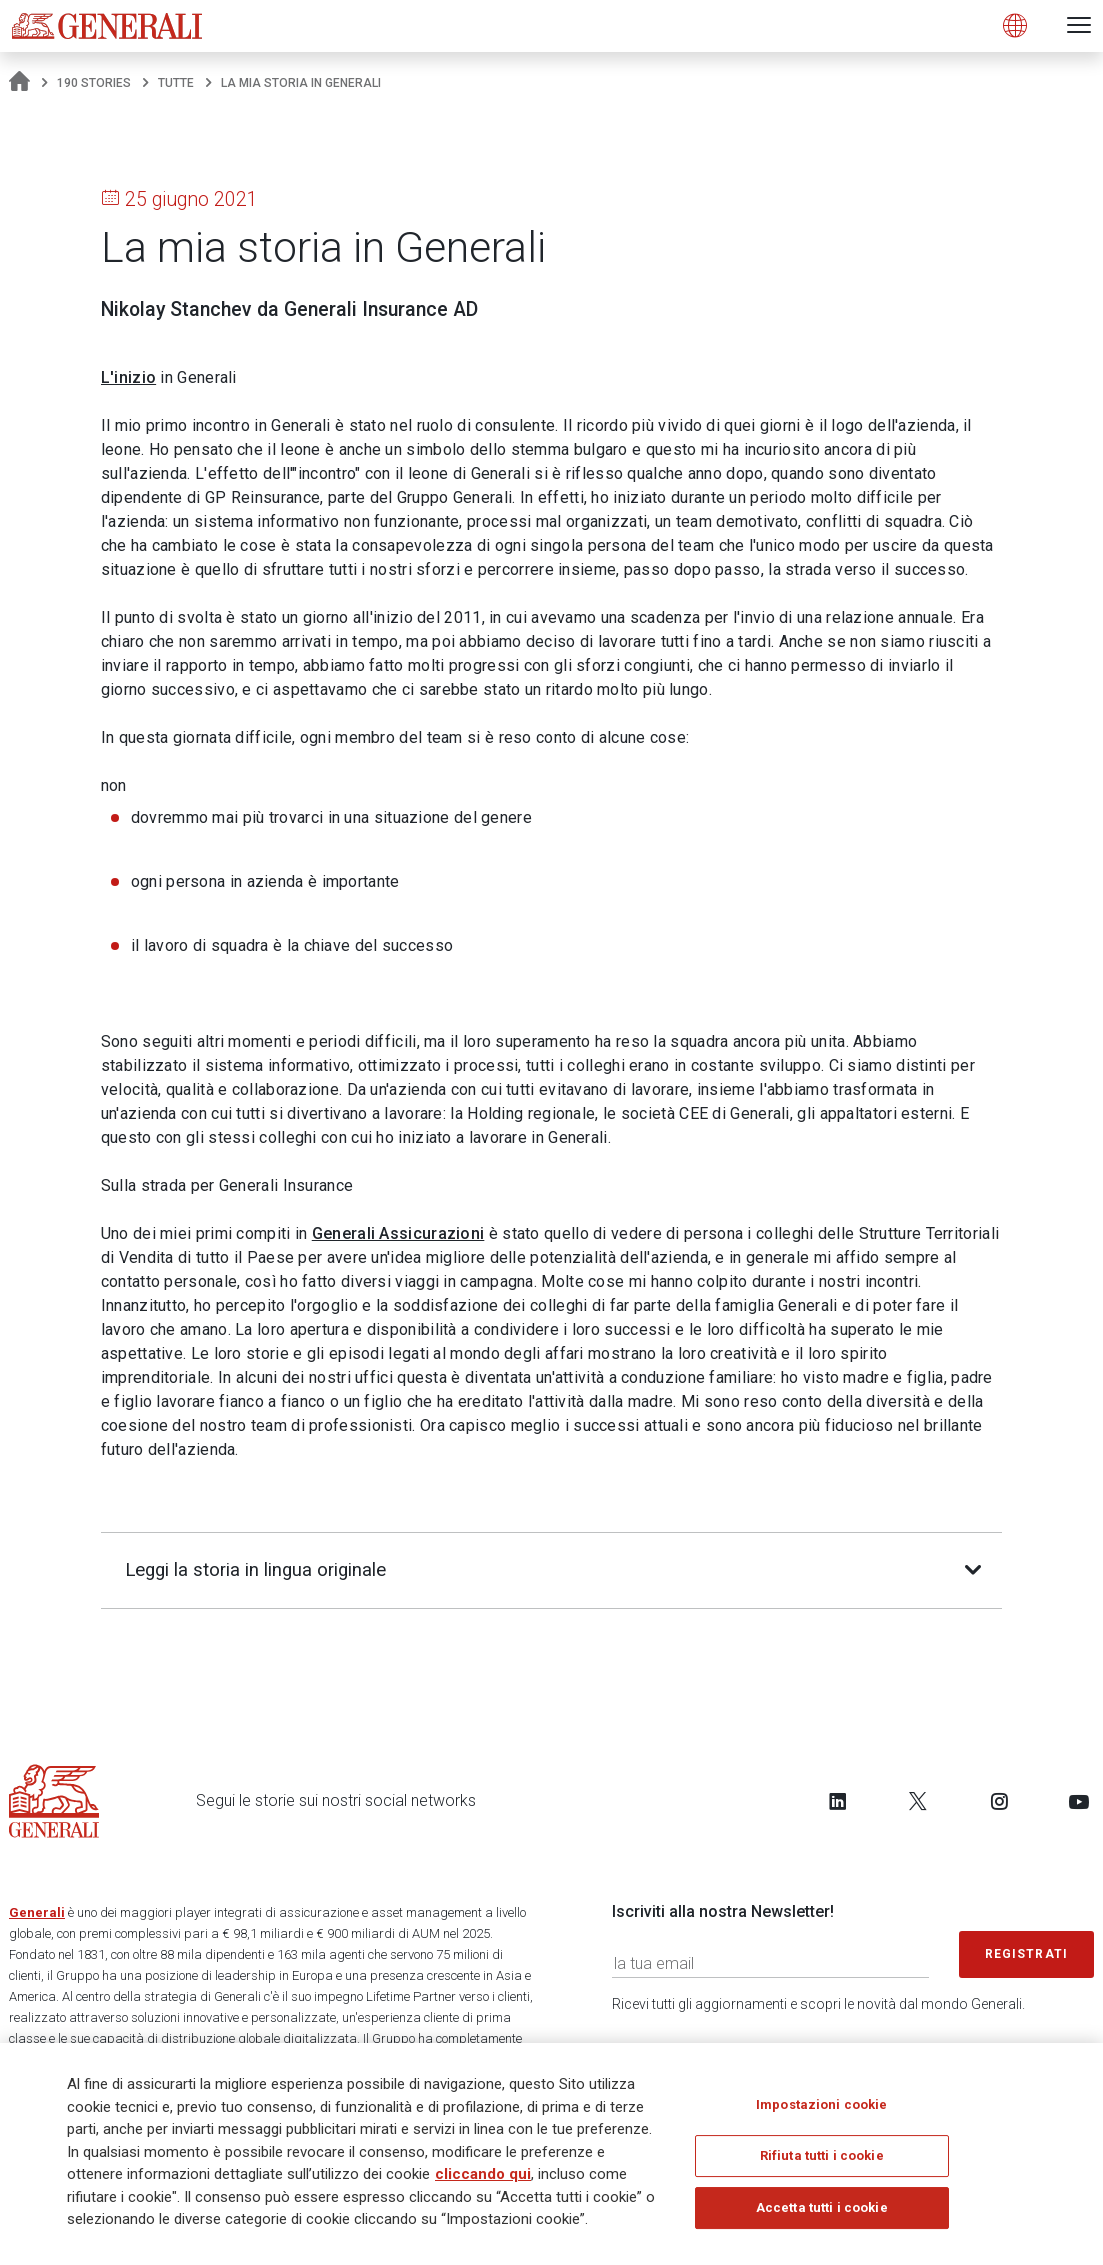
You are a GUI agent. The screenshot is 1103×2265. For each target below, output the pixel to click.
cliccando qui (483, 2181)
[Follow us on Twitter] (918, 1801)
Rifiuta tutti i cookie (822, 2163)
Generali (37, 1912)
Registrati (1027, 1954)
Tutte (176, 83)
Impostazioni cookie (821, 2111)
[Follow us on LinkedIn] (838, 1801)
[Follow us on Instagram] (999, 1801)
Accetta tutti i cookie (822, 2214)
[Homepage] (19, 83)
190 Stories (94, 83)
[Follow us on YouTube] (1079, 1801)
